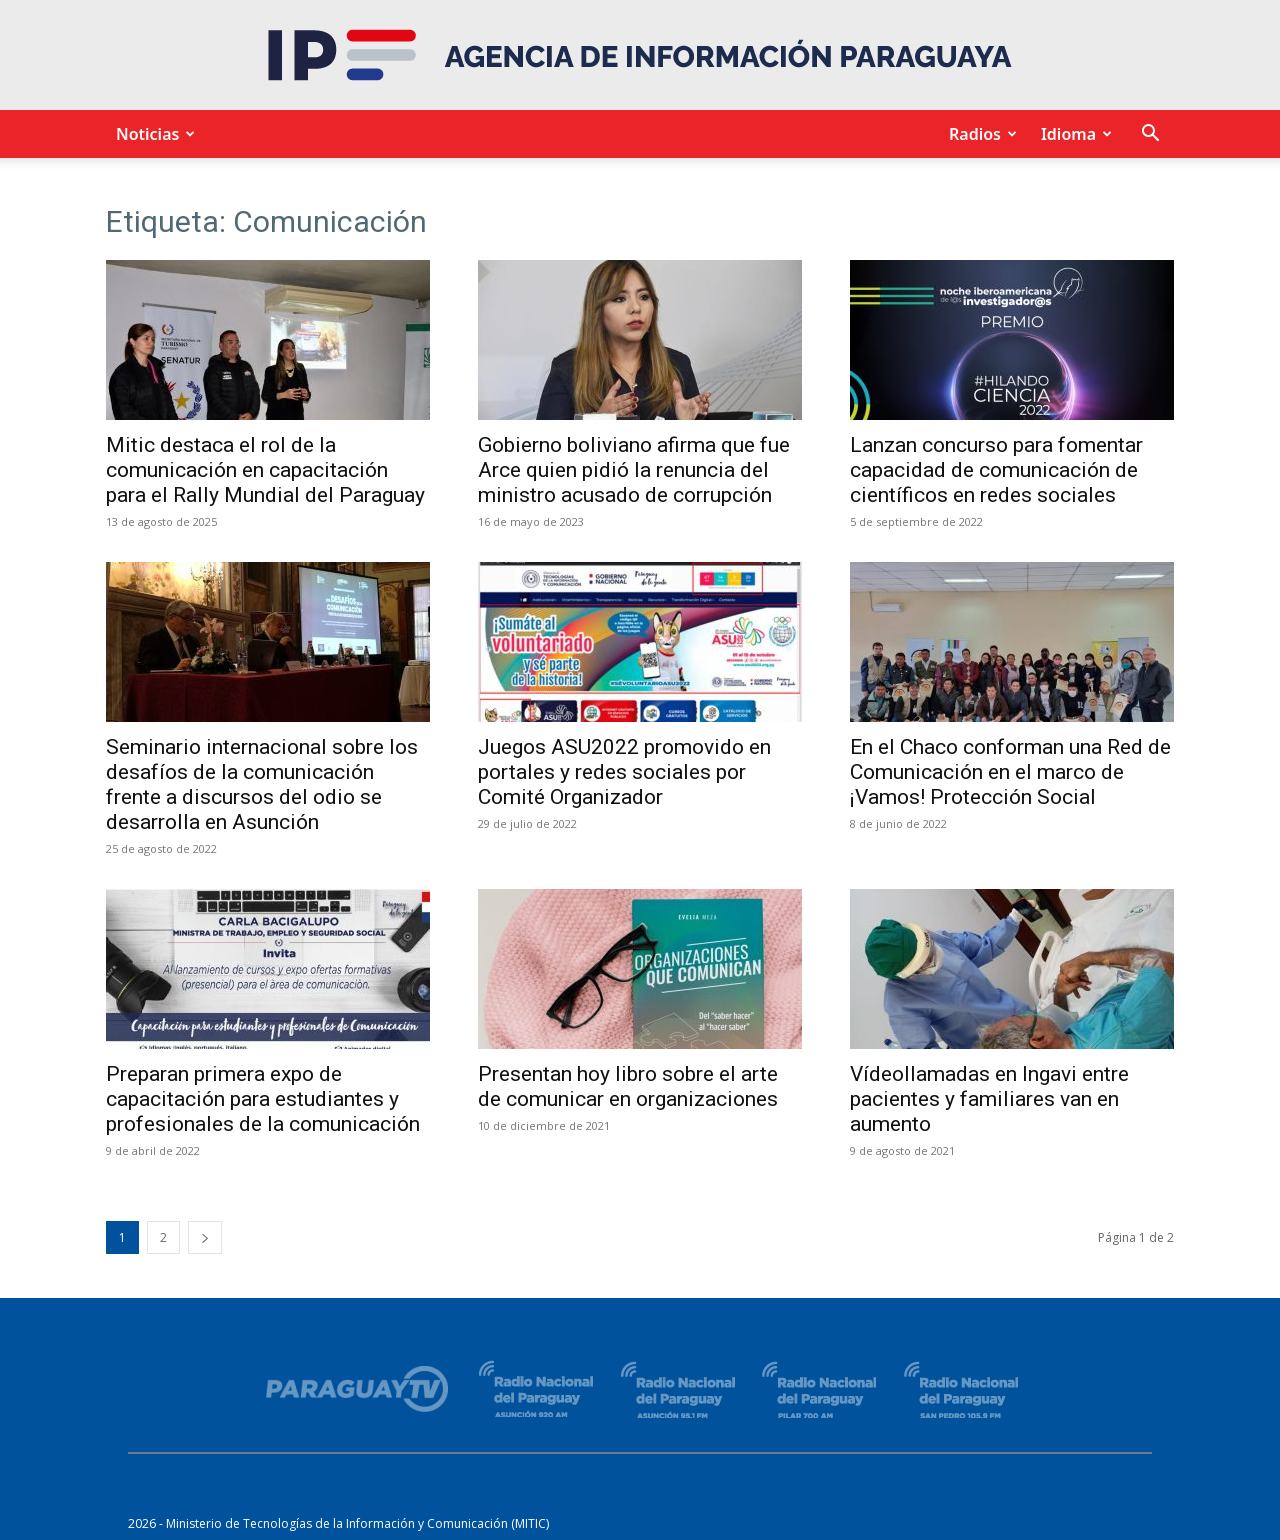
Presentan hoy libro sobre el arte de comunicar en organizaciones (628, 1086)
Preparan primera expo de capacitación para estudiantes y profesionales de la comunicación (263, 1099)
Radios (980, 134)
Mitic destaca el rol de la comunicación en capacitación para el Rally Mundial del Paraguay (265, 470)
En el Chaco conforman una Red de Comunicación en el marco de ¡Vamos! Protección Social (1010, 772)
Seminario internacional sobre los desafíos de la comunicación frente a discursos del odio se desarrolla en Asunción (262, 784)
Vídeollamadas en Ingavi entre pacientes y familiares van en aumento (989, 1099)
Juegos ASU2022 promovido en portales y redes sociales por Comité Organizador (624, 772)
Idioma (1073, 134)
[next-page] (205, 1237)
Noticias (152, 134)
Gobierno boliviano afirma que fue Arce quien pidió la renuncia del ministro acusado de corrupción (634, 470)
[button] (1150, 135)
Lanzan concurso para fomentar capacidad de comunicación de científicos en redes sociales (996, 470)
